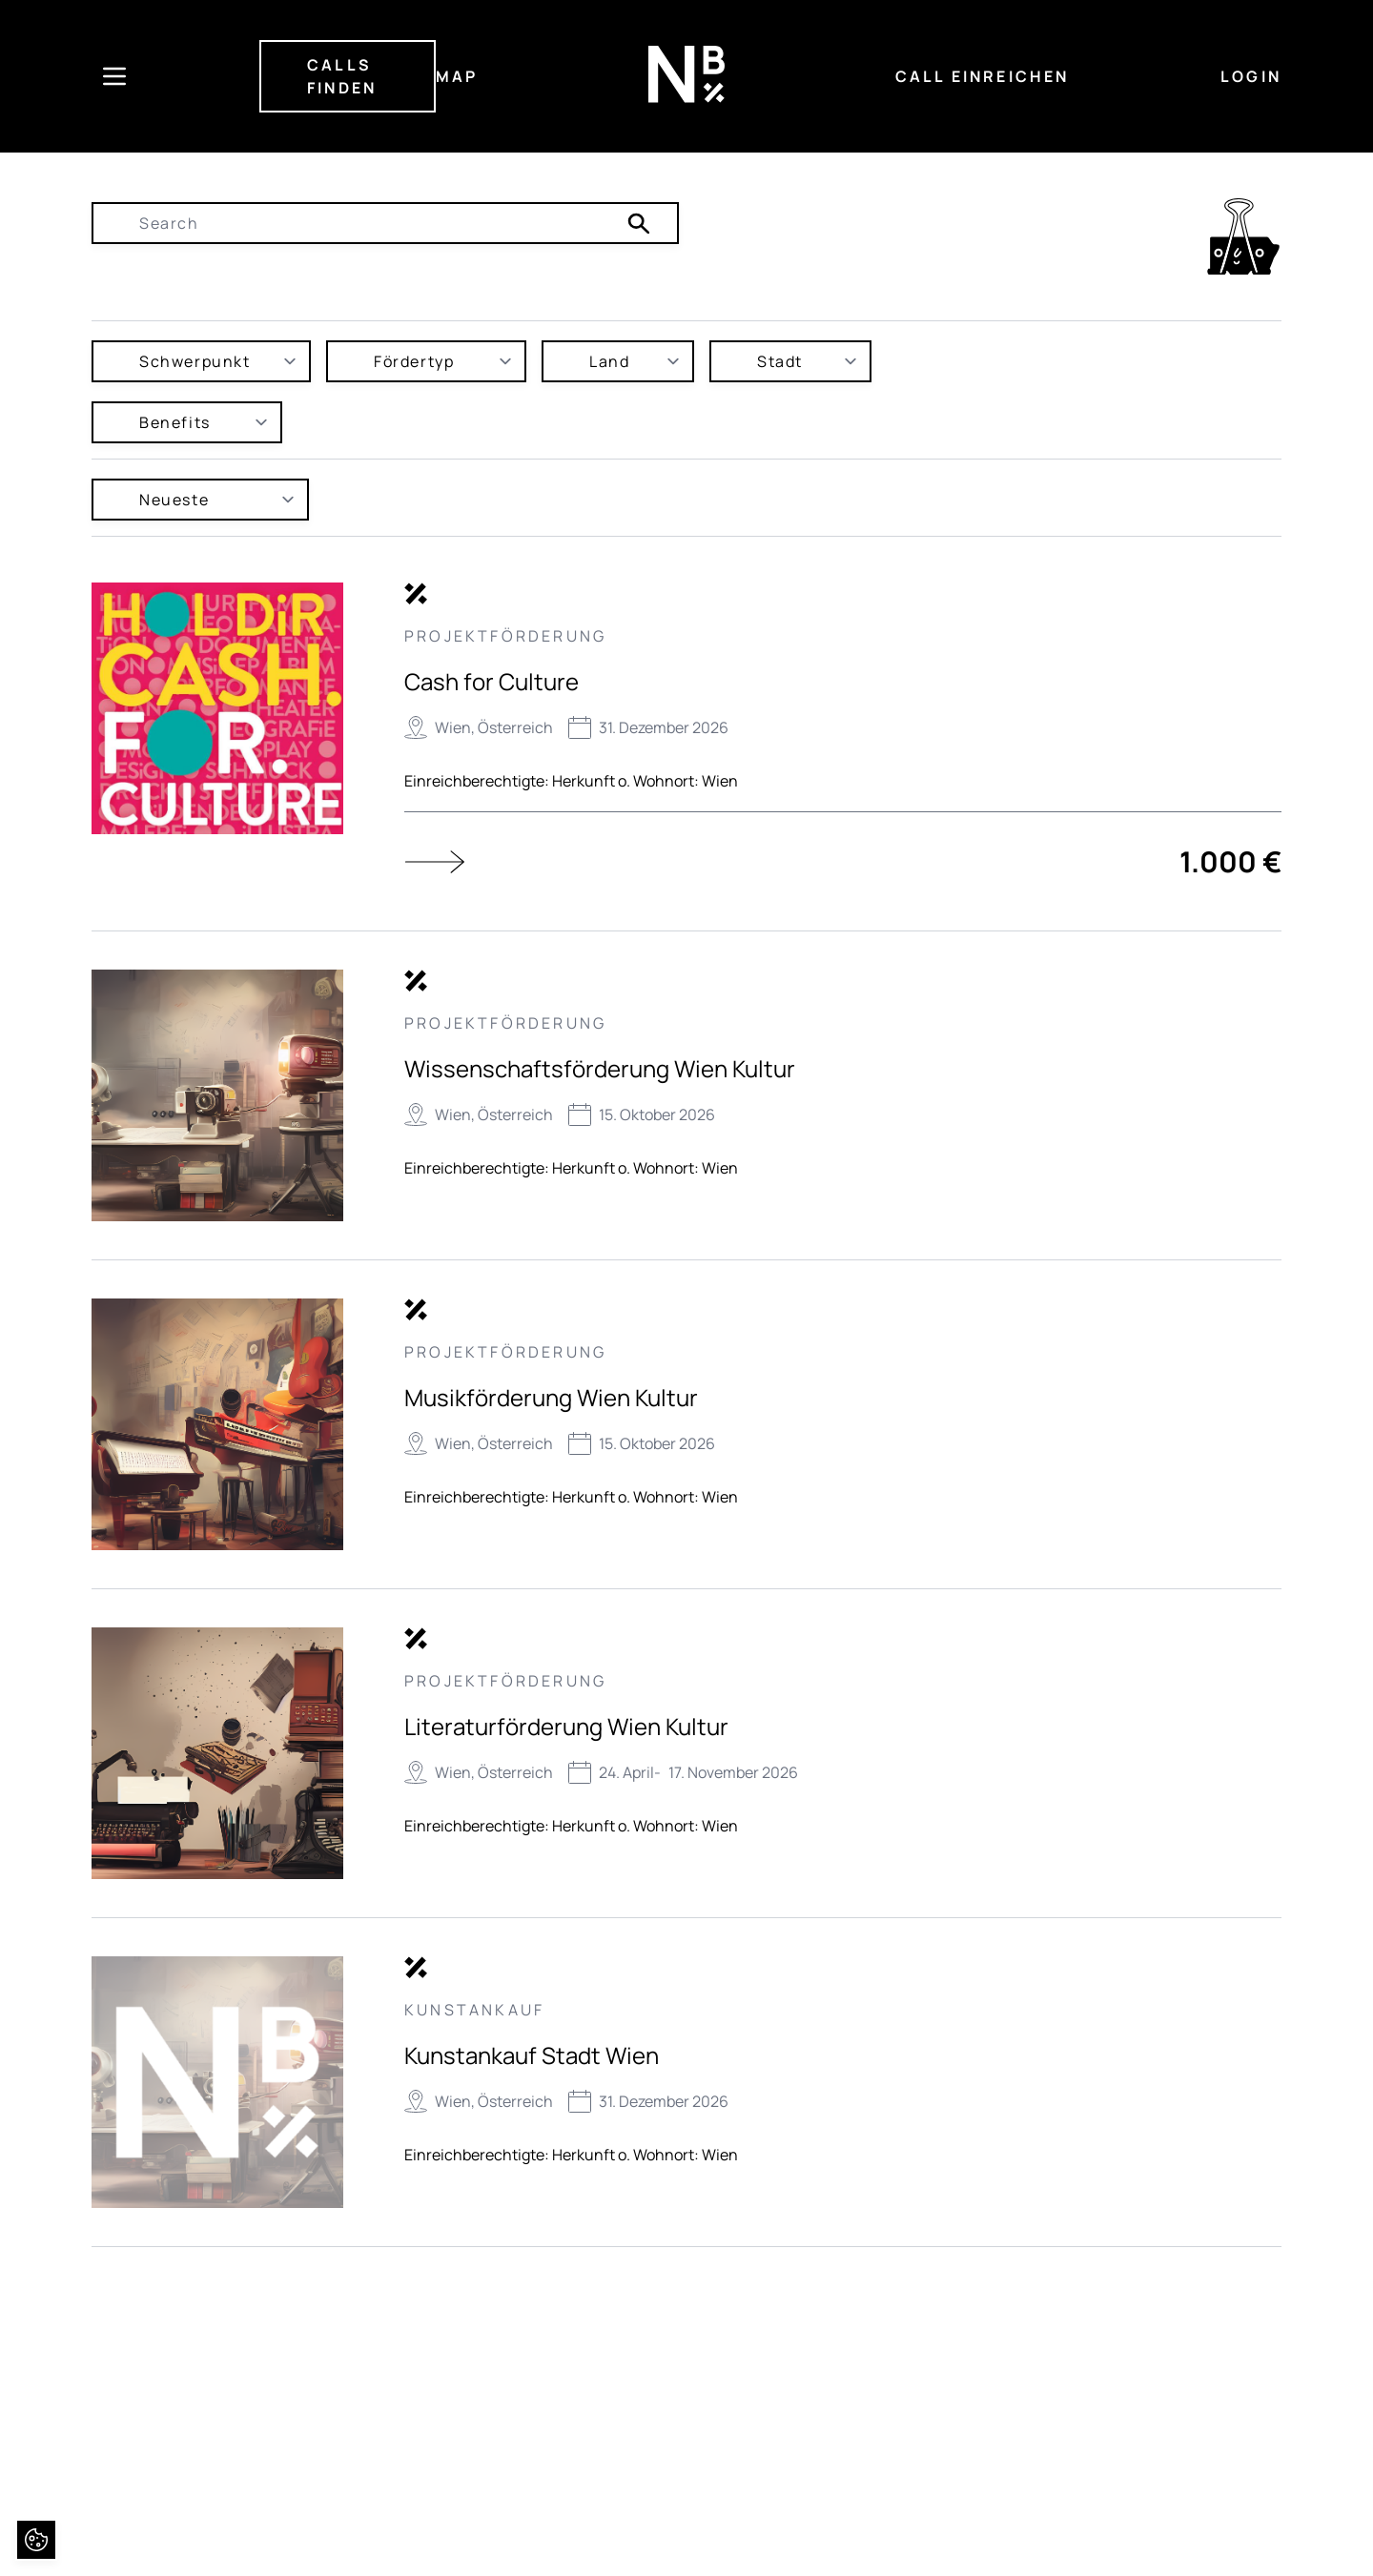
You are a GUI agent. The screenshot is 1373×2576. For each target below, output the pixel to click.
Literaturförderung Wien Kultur (566, 1726)
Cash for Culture (491, 681)
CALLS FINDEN (342, 76)
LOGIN (1250, 76)
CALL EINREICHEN (982, 76)
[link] (1243, 236)
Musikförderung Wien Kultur (551, 1397)
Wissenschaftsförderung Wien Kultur (599, 1068)
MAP (457, 76)
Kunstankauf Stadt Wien (531, 2055)
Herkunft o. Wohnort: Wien (645, 780)
